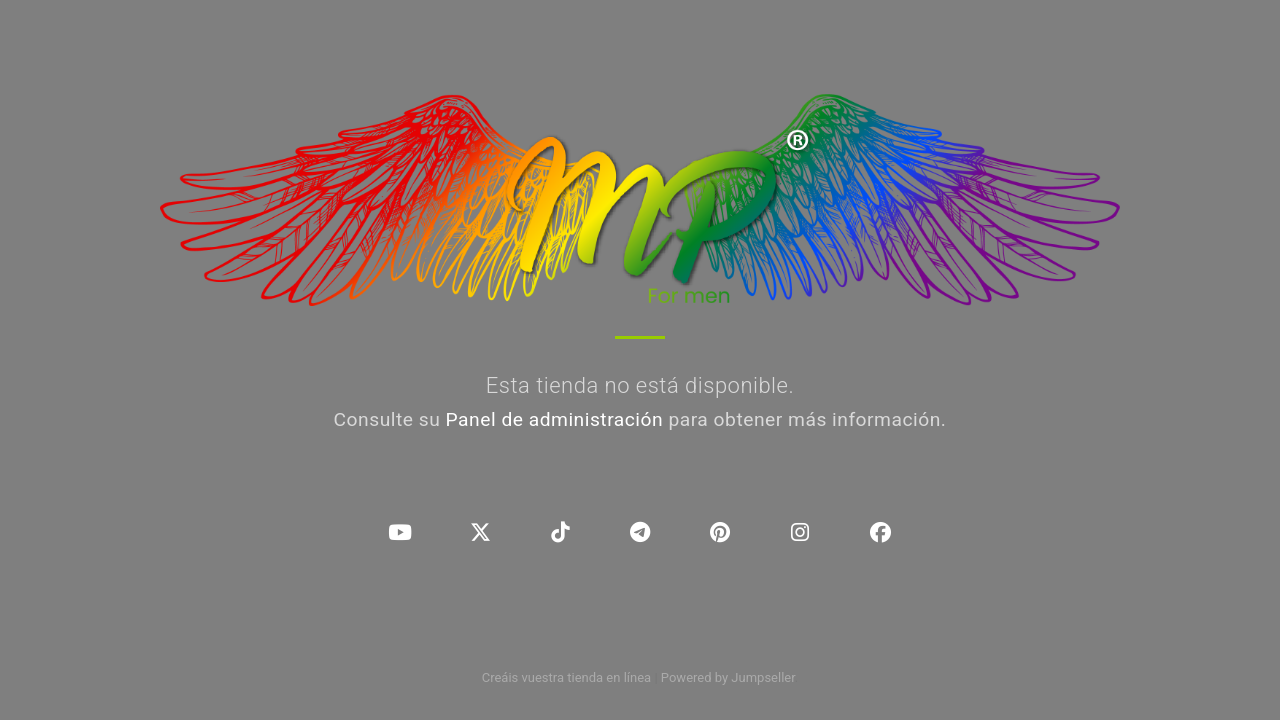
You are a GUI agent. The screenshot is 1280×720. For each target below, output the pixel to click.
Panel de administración (555, 419)
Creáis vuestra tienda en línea (567, 677)
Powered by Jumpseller (728, 677)
